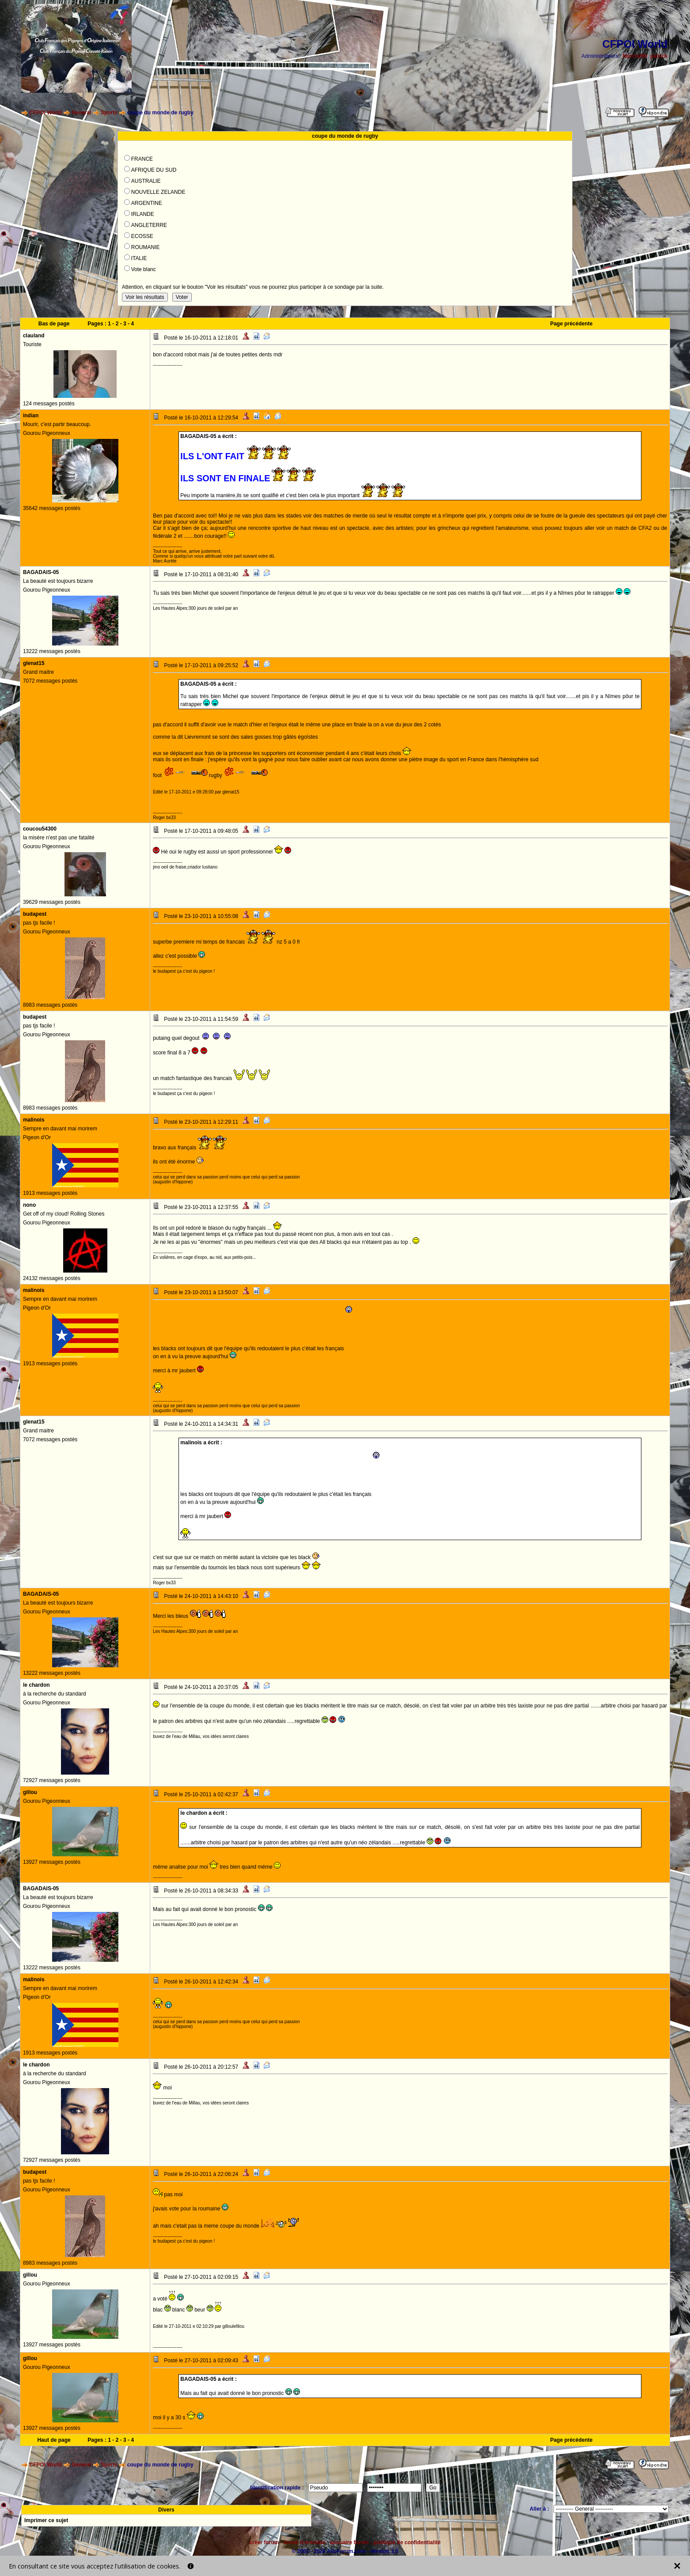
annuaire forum (349, 2542)
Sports (109, 113)
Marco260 (635, 56)
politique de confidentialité (406, 2542)
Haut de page (53, 2440)
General (81, 113)
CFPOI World (45, 113)
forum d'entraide (304, 2542)
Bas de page (54, 324)
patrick (658, 56)
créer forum (264, 2542)
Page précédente (571, 324)
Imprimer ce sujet (46, 2520)
